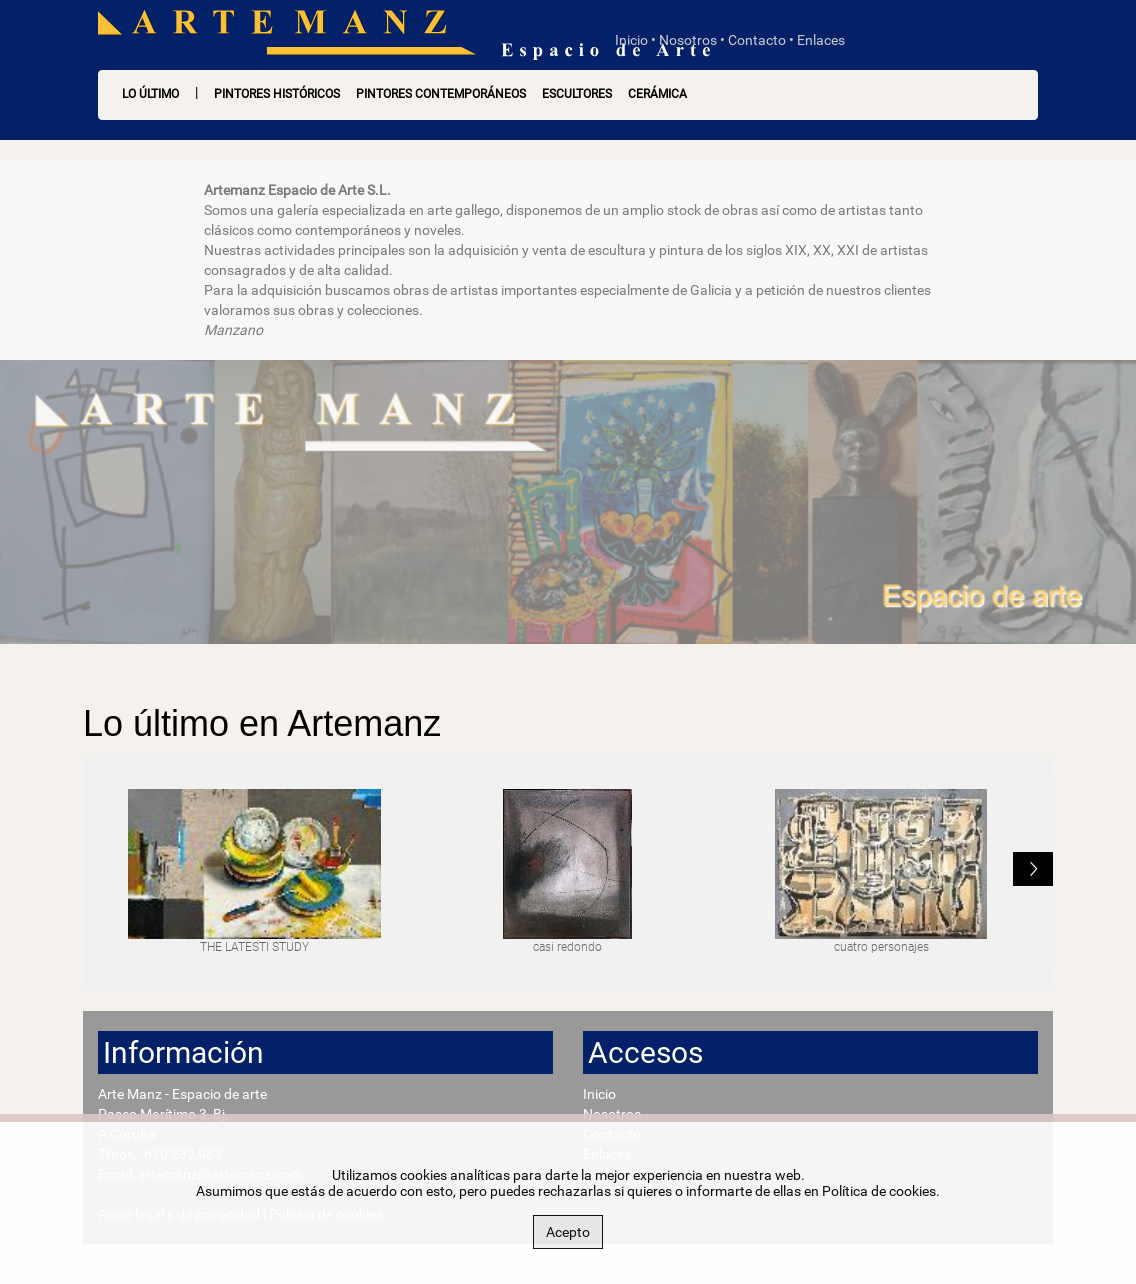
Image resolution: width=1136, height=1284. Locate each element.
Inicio (631, 40)
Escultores (577, 94)
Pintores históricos (277, 94)
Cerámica (657, 94)
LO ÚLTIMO (150, 94)
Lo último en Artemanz (262, 723)
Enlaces (821, 40)
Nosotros (688, 40)
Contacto (757, 40)
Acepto (568, 1232)
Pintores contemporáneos (441, 94)
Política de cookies (879, 1191)
